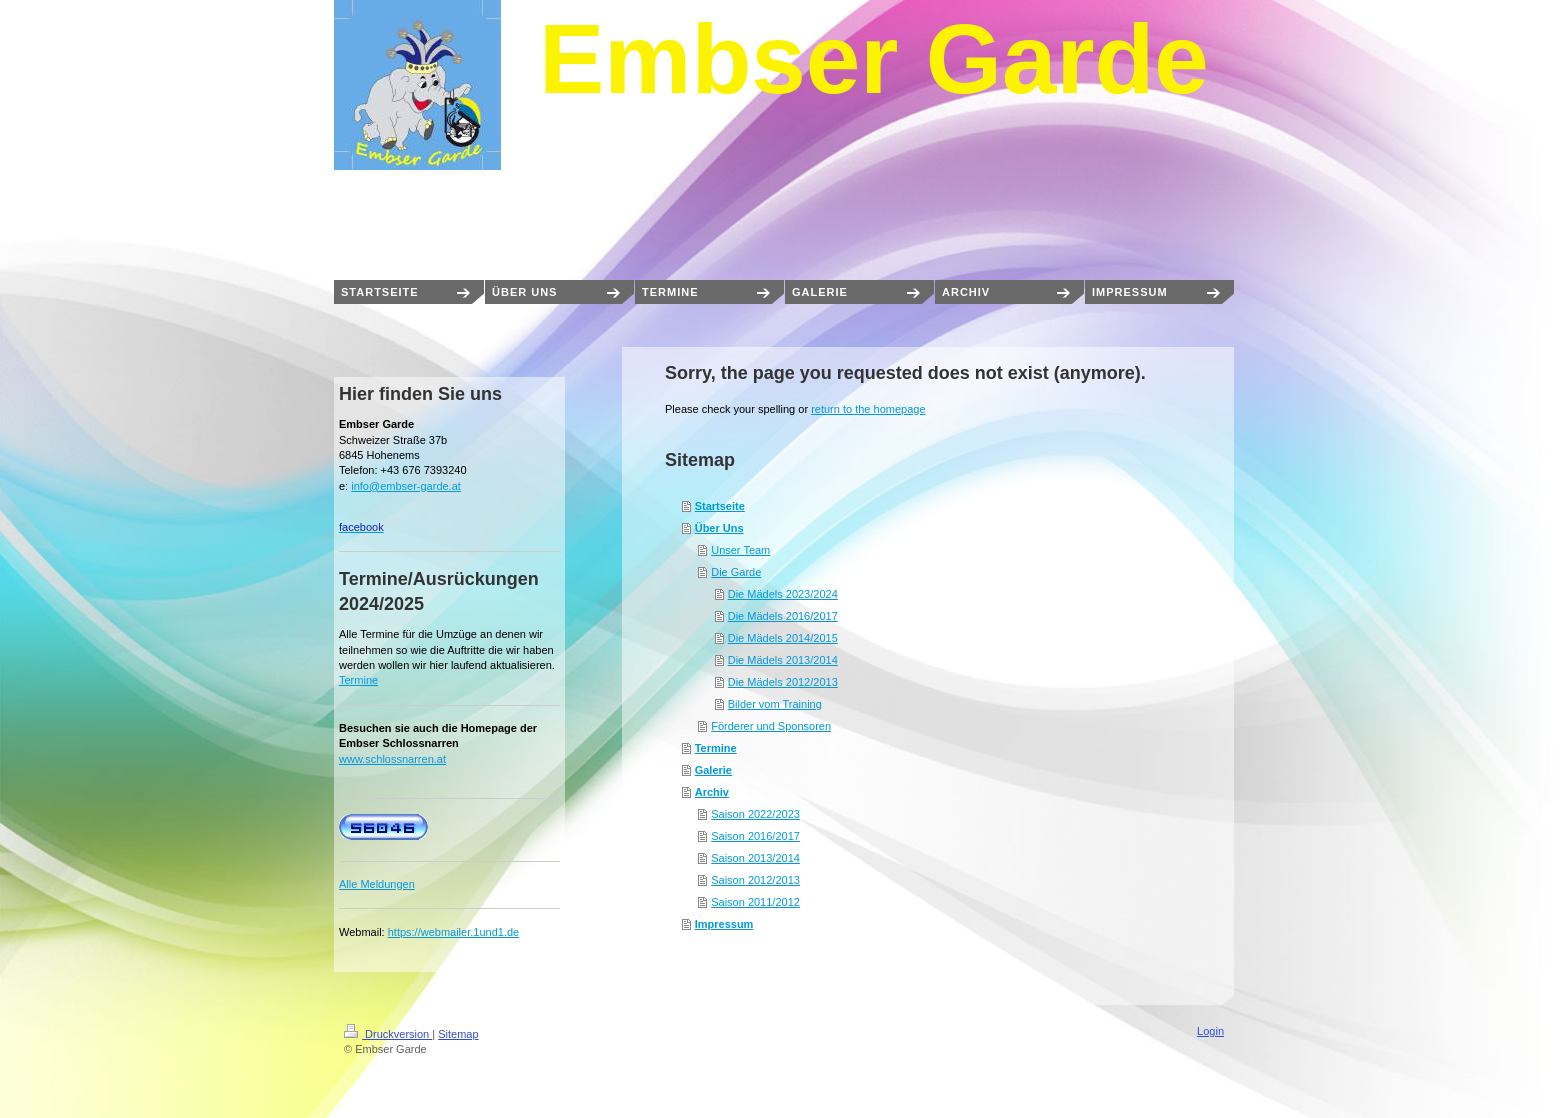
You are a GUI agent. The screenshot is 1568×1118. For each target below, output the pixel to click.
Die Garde (736, 572)
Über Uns (719, 528)
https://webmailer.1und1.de (453, 932)
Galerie (713, 770)
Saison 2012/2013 (755, 880)
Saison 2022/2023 (755, 814)
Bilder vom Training (775, 704)
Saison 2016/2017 (755, 836)
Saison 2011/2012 (755, 902)
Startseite (720, 506)
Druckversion (388, 1034)
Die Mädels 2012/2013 (783, 682)
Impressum (724, 924)
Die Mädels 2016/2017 (783, 616)
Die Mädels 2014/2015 (783, 638)
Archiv (712, 792)
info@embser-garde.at (406, 486)
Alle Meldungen (377, 884)
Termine (716, 748)
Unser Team (740, 550)
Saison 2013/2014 (755, 858)
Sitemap (458, 1034)
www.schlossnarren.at (392, 759)
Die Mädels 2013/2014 (783, 660)
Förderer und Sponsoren (771, 726)
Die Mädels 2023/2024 (783, 594)
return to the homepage (868, 409)
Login (1210, 1031)
